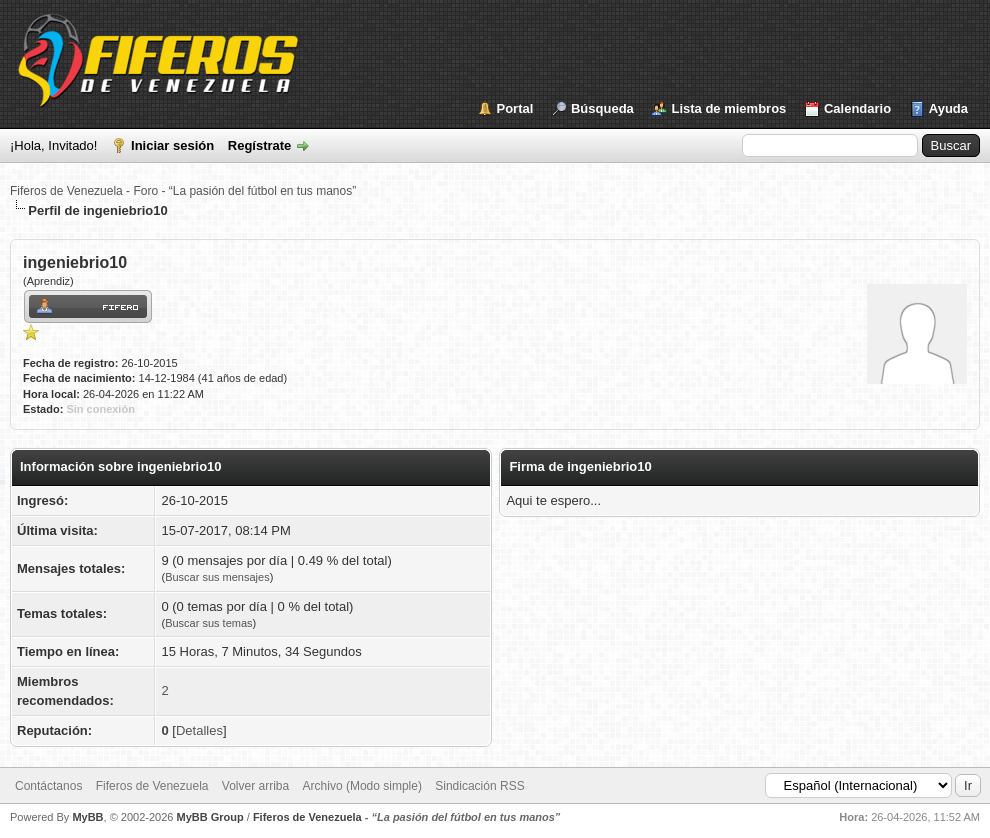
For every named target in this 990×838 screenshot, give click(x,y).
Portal (515, 108)
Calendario (857, 108)
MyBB (87, 817)
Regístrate (260, 145)
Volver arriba (255, 786)
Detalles (199, 730)
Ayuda (948, 108)
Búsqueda (602, 108)
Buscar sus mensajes (217, 577)
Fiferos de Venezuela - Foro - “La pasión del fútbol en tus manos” (183, 191)
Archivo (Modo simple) (362, 786)
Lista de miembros (728, 108)
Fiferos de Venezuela (152, 786)
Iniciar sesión (172, 145)
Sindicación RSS (479, 786)
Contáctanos (48, 786)
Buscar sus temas (208, 623)
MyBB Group (209, 817)
